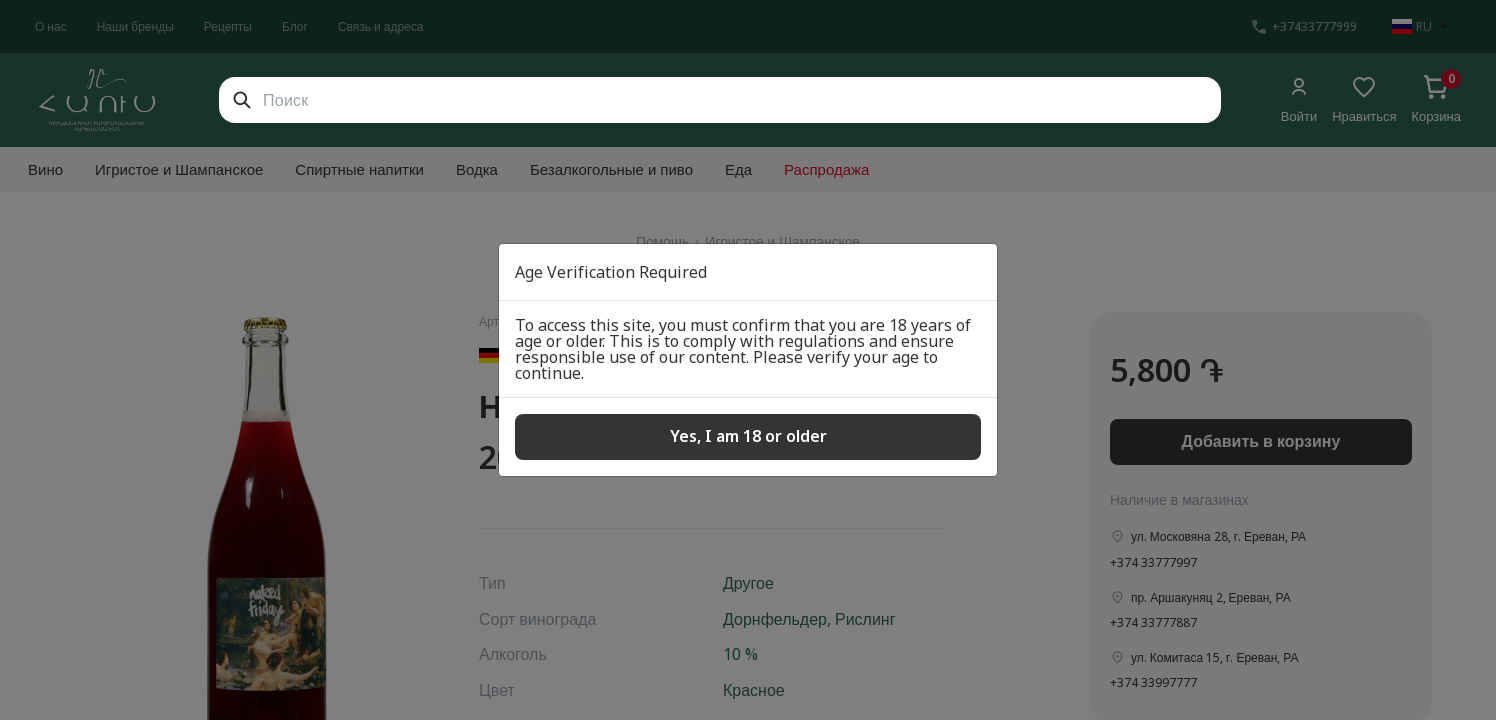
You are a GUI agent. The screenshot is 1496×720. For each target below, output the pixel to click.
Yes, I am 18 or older (748, 436)
